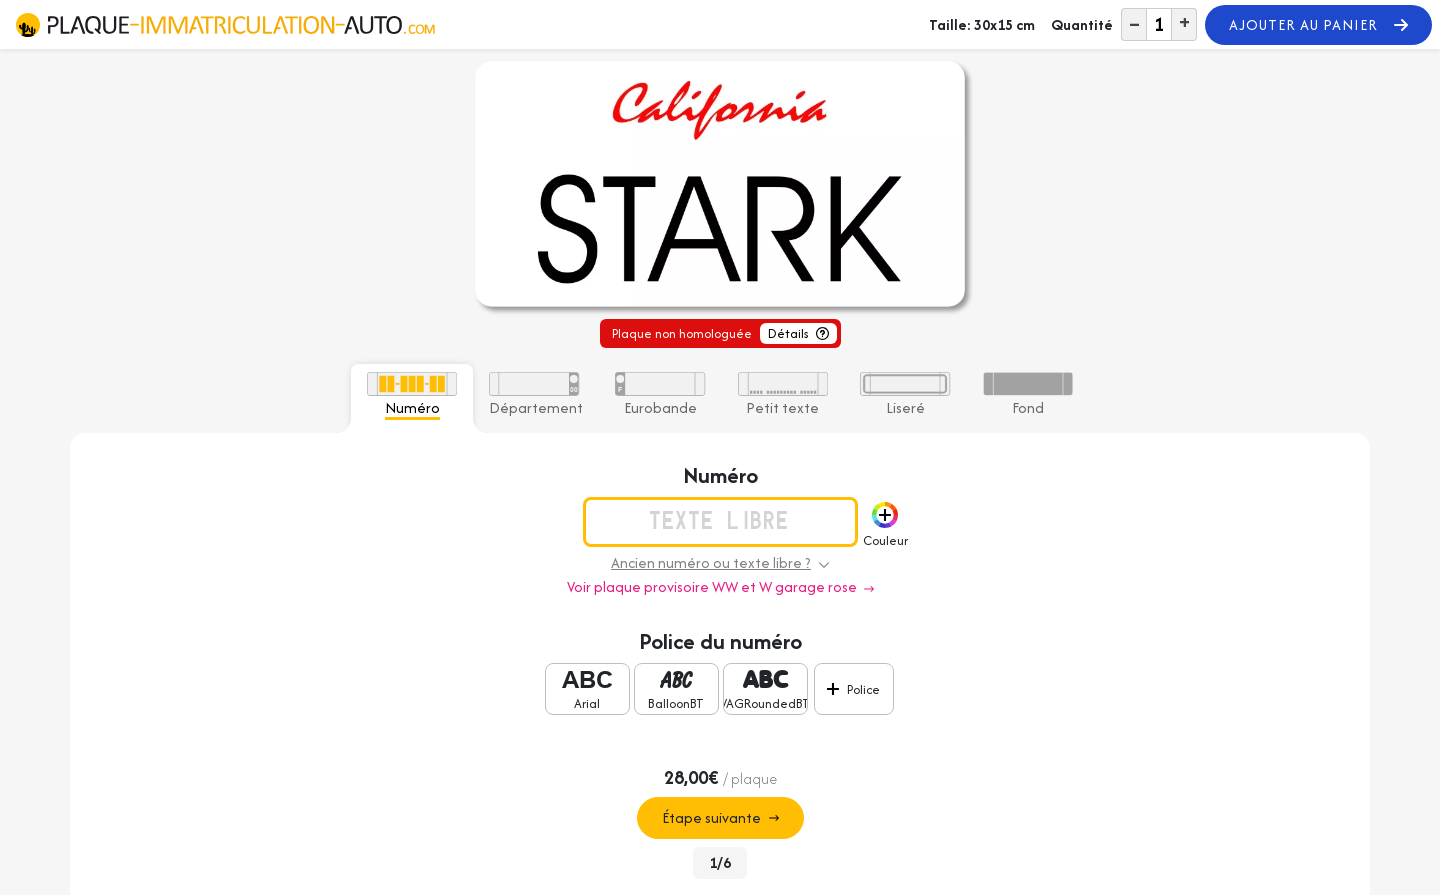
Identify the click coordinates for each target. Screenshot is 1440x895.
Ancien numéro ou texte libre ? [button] (720, 562)
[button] (885, 515)
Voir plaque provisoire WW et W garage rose (720, 586)
